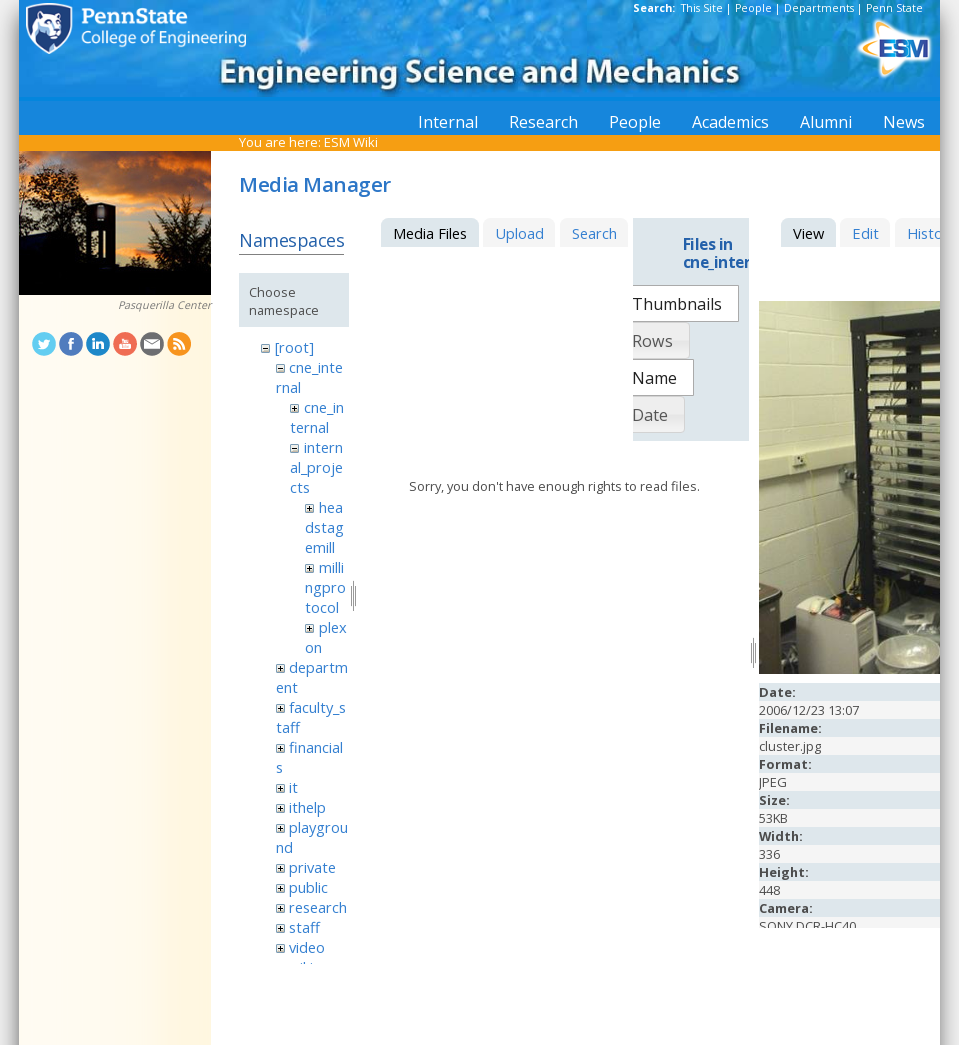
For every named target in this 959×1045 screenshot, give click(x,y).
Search (594, 233)
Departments (819, 8)
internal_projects (316, 467)
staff (304, 927)
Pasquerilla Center (164, 305)
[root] (294, 347)
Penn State (894, 8)
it (293, 787)
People (753, 8)
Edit (865, 233)
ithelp (307, 807)
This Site (702, 8)
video (307, 947)
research (318, 907)
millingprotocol (325, 587)
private (312, 867)
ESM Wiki (351, 142)
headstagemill (324, 527)
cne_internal (316, 417)
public (308, 887)
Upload (519, 233)
